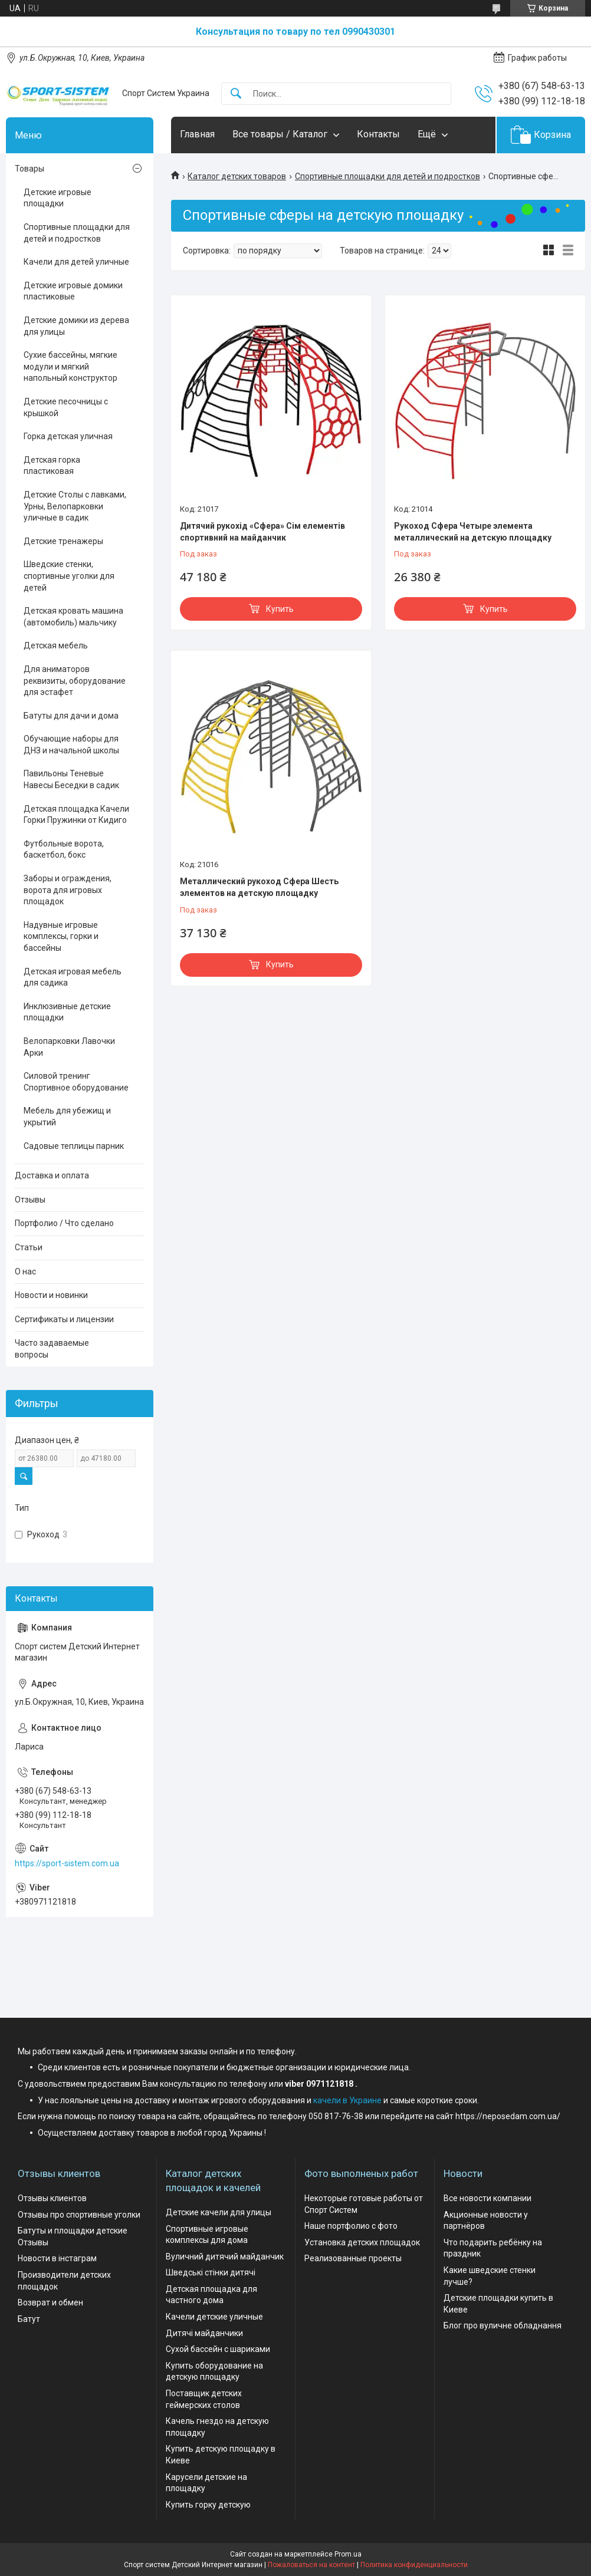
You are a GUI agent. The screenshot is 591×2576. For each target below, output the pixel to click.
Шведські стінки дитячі (210, 2272)
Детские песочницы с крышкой (66, 407)
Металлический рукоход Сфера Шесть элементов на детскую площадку (259, 887)
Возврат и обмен (50, 2302)
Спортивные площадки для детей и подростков (387, 176)
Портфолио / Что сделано (64, 1223)
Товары (29, 168)
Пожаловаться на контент (311, 2565)
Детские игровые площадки (57, 198)
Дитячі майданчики (204, 2333)
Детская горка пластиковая (52, 465)
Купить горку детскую (208, 2504)
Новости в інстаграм (57, 2258)
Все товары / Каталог (279, 134)
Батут (29, 2319)
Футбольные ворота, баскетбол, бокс (64, 849)
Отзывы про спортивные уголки (79, 2214)
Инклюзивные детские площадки (67, 1012)
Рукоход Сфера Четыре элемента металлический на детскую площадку (472, 531)
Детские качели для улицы (218, 2212)
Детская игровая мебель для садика (73, 977)
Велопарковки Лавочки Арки (69, 1047)
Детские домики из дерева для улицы (76, 326)
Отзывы (30, 1199)
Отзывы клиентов (52, 2198)
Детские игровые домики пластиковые (73, 291)
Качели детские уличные (214, 2316)
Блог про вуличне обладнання (503, 2325)
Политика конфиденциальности (414, 2565)
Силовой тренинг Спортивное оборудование (76, 1081)
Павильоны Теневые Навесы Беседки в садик (71, 779)
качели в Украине (347, 2100)
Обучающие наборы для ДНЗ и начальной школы (71, 744)
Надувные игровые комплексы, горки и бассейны (61, 936)
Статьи (28, 1247)
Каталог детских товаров (237, 176)
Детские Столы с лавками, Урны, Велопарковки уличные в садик (75, 506)
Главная (197, 134)
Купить (280, 609)
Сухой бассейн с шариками (218, 2349)
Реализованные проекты (353, 2258)
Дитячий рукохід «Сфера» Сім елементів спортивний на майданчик (262, 531)
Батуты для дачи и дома (71, 715)
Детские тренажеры (63, 541)
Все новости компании (487, 2198)
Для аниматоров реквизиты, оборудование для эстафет (75, 680)
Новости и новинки (51, 1295)
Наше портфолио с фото (351, 2226)
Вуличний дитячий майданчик (225, 2256)
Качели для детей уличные (76, 261)
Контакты (378, 134)
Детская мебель (56, 645)
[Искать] (236, 94)
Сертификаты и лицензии (64, 1319)
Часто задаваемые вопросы (52, 1348)
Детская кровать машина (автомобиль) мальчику (73, 616)
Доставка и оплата (52, 1175)
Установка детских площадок (362, 2242)
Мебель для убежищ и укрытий (67, 1116)
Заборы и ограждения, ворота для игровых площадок (67, 890)
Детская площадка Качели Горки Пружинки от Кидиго (76, 814)
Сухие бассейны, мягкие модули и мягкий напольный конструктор (70, 366)
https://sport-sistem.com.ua (67, 1863)
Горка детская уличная (68, 436)
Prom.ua (348, 2554)
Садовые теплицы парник (74, 1146)
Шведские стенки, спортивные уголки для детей (69, 575)
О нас (25, 1271)
